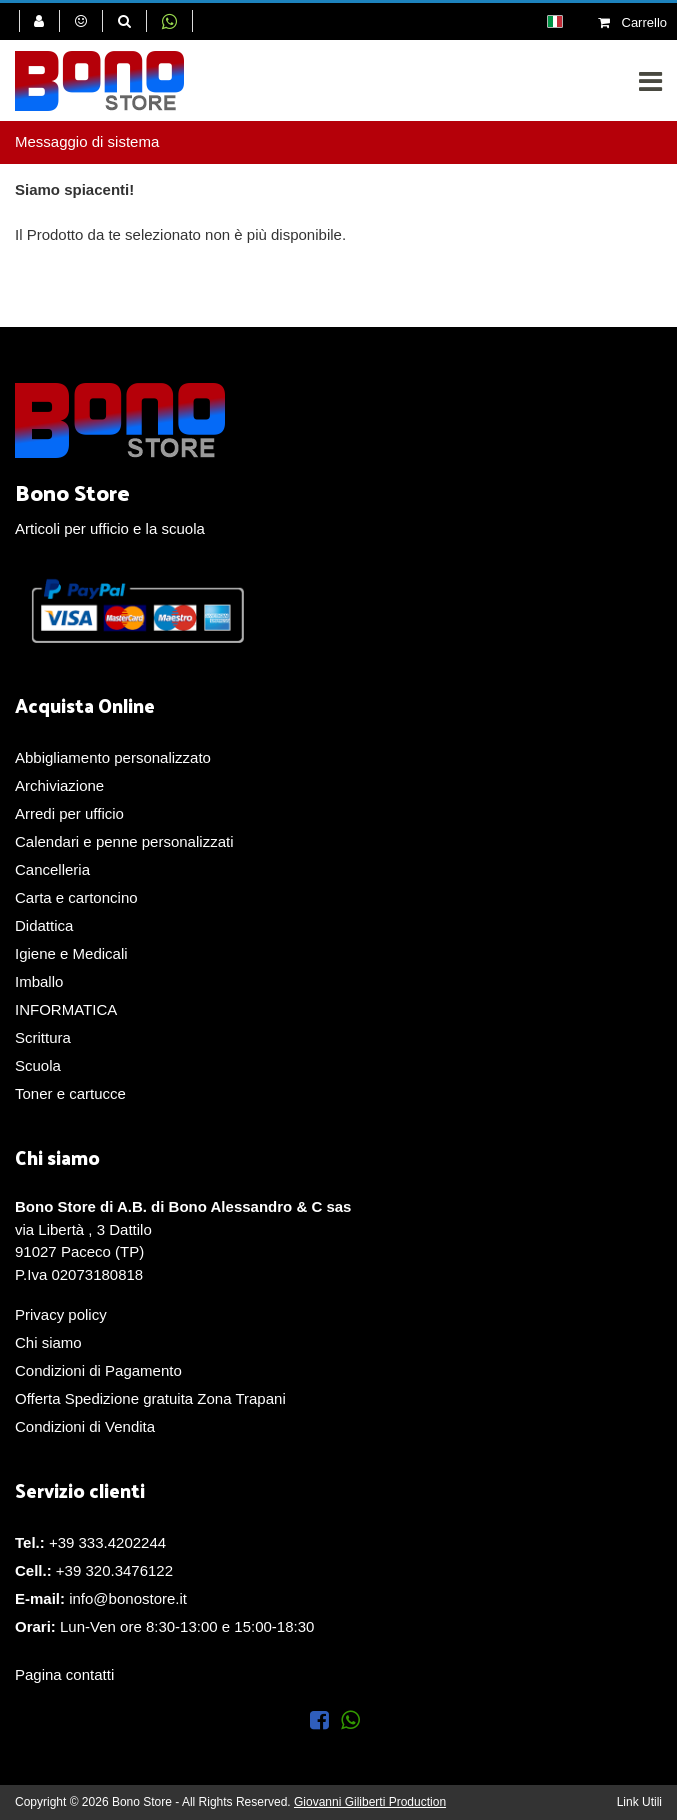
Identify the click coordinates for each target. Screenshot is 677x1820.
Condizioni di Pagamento (98, 1370)
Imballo (39, 981)
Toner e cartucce (70, 1093)
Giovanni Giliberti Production (370, 1802)
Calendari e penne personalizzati (124, 841)
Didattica (44, 925)
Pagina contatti (64, 1674)
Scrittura (43, 1037)
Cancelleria (52, 869)
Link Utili (639, 1802)
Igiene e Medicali (71, 953)
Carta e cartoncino (76, 897)
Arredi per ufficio (69, 813)
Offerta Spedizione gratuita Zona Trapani (150, 1398)
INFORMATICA (66, 1009)
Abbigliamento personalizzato (113, 757)
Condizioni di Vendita (85, 1426)
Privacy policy (61, 1314)
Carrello (632, 22)
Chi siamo (48, 1342)
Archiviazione (59, 785)
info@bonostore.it (128, 1598)
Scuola (38, 1065)
